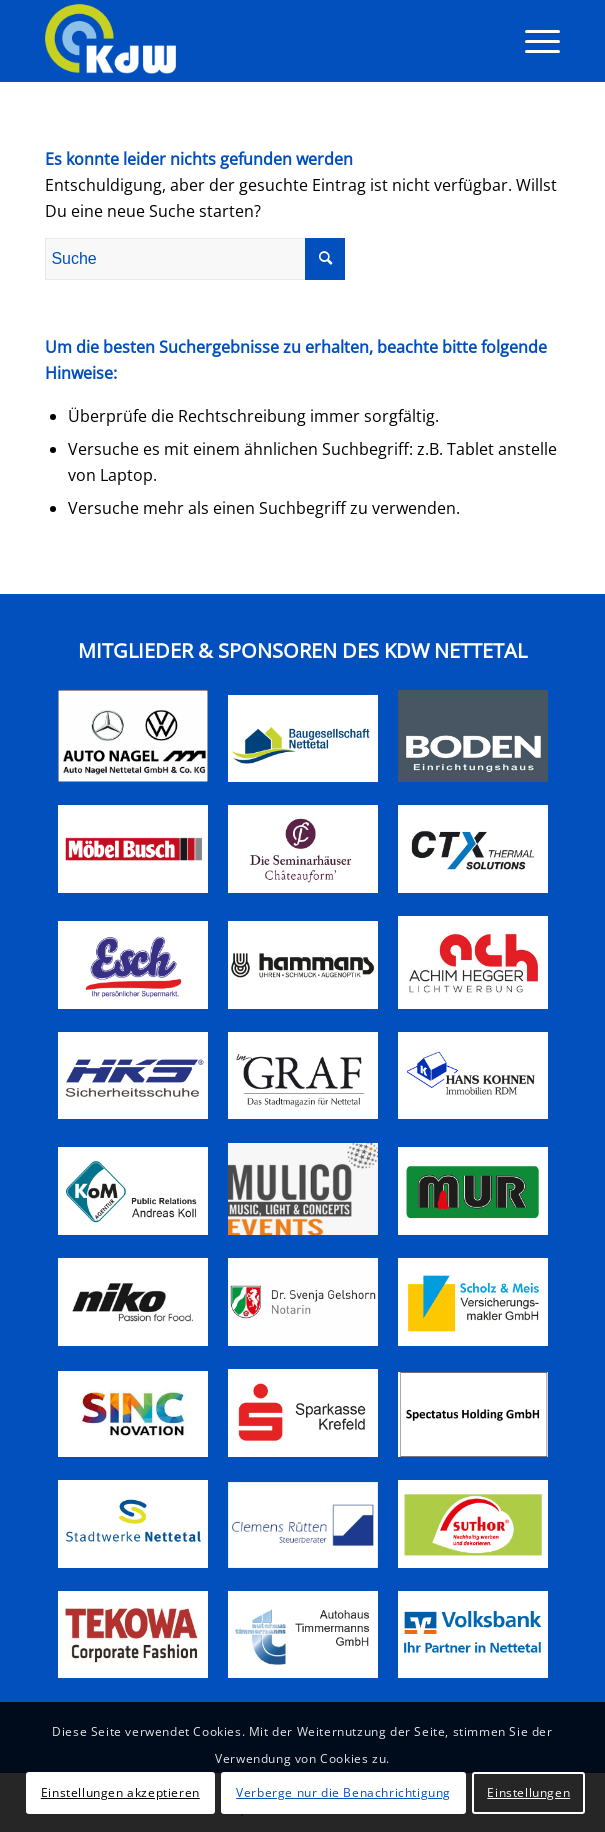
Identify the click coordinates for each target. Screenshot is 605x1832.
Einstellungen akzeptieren (120, 1792)
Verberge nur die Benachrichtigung (343, 1792)
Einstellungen (528, 1792)
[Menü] (532, 41)
